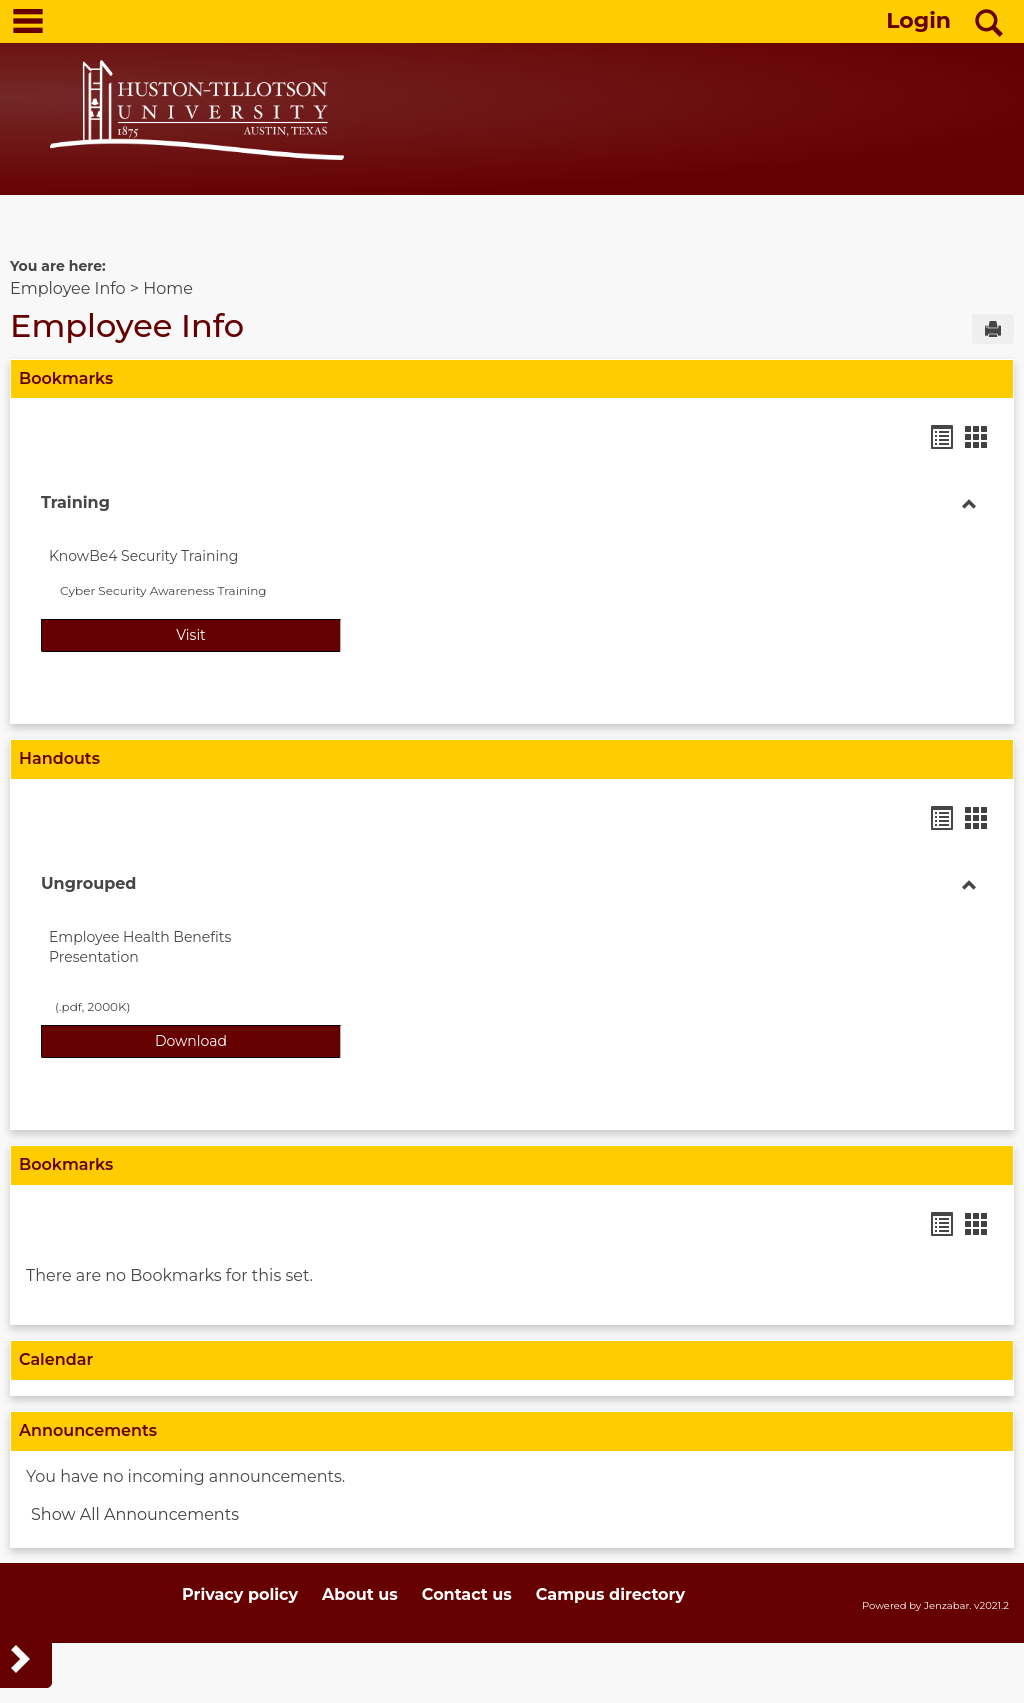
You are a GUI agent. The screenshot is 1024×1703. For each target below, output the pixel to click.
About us (360, 1594)
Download (248, 1040)
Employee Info (68, 288)
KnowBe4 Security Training (143, 556)
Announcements (88, 1430)
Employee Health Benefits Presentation (140, 947)
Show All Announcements (135, 1514)
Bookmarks (66, 378)
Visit (258, 634)
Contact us (467, 1594)
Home (168, 288)
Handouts (59, 758)
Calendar (56, 1359)
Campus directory (610, 1594)
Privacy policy (240, 1594)
